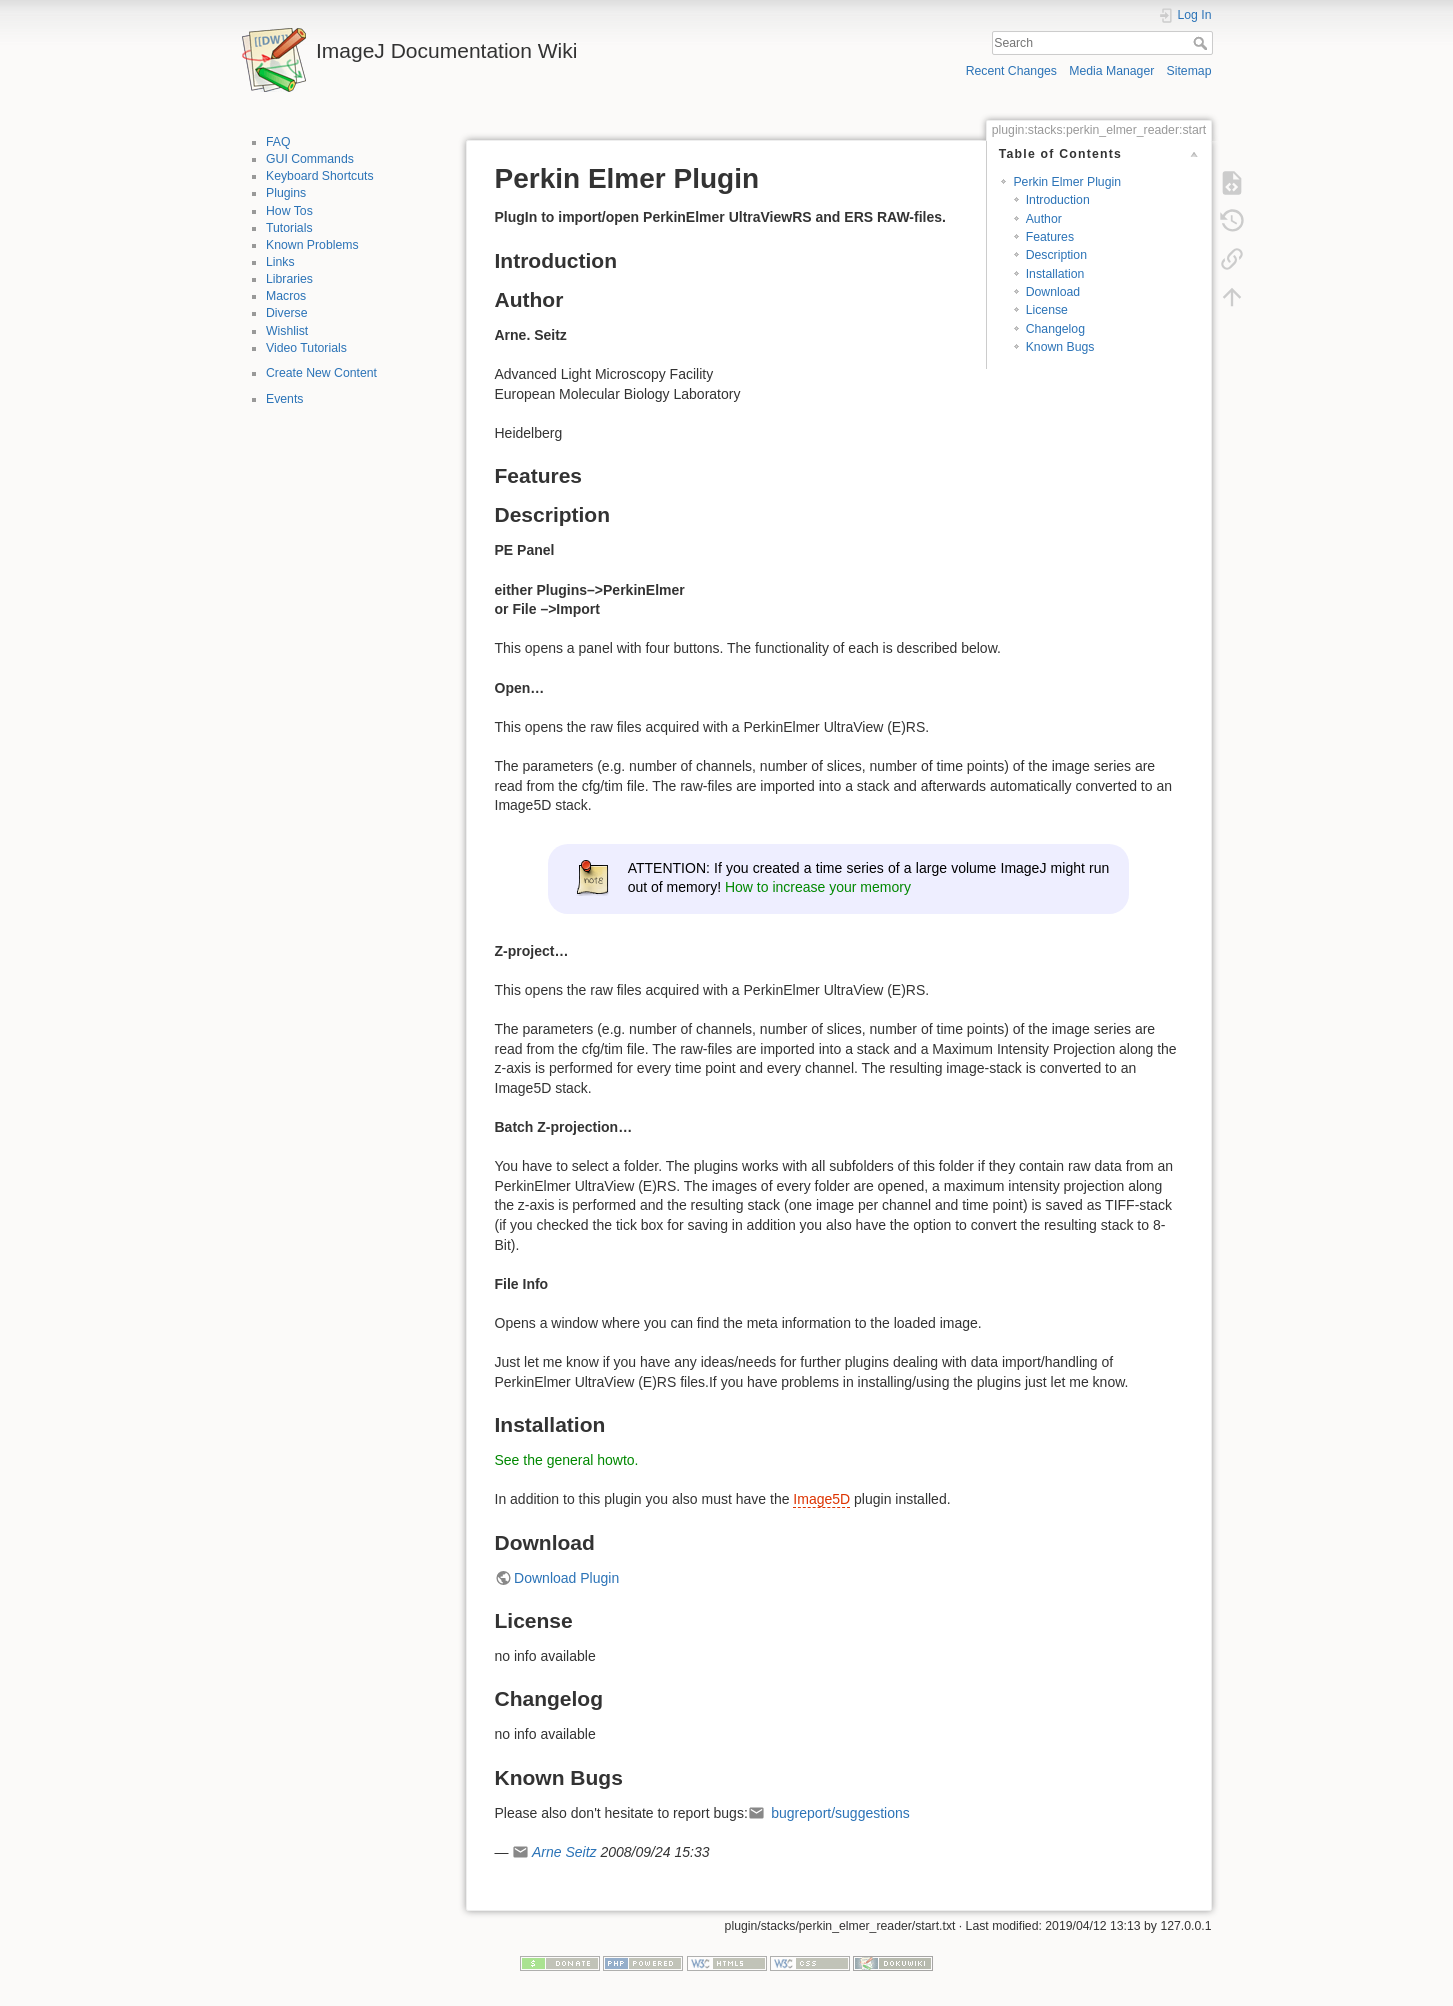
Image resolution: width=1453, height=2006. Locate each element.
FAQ (278, 142)
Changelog (1055, 329)
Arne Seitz (564, 1852)
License (1047, 310)
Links (280, 262)
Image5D (821, 1499)
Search (1202, 43)
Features (1050, 237)
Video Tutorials (306, 348)
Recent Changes (1011, 71)
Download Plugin (566, 1578)
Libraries (289, 279)
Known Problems (312, 245)
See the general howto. (567, 1460)
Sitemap (1189, 71)
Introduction (1058, 200)
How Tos (289, 211)
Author (1044, 219)
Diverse (287, 313)
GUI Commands (310, 159)
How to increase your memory (818, 887)
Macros (286, 296)
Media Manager (1111, 71)
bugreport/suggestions (838, 1813)
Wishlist (287, 331)
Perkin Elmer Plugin (1067, 182)
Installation (1055, 274)
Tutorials (289, 228)
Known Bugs (1060, 347)
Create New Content (321, 373)
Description (1056, 255)
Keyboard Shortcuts (320, 176)
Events (284, 399)
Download (1053, 292)
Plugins (286, 193)
